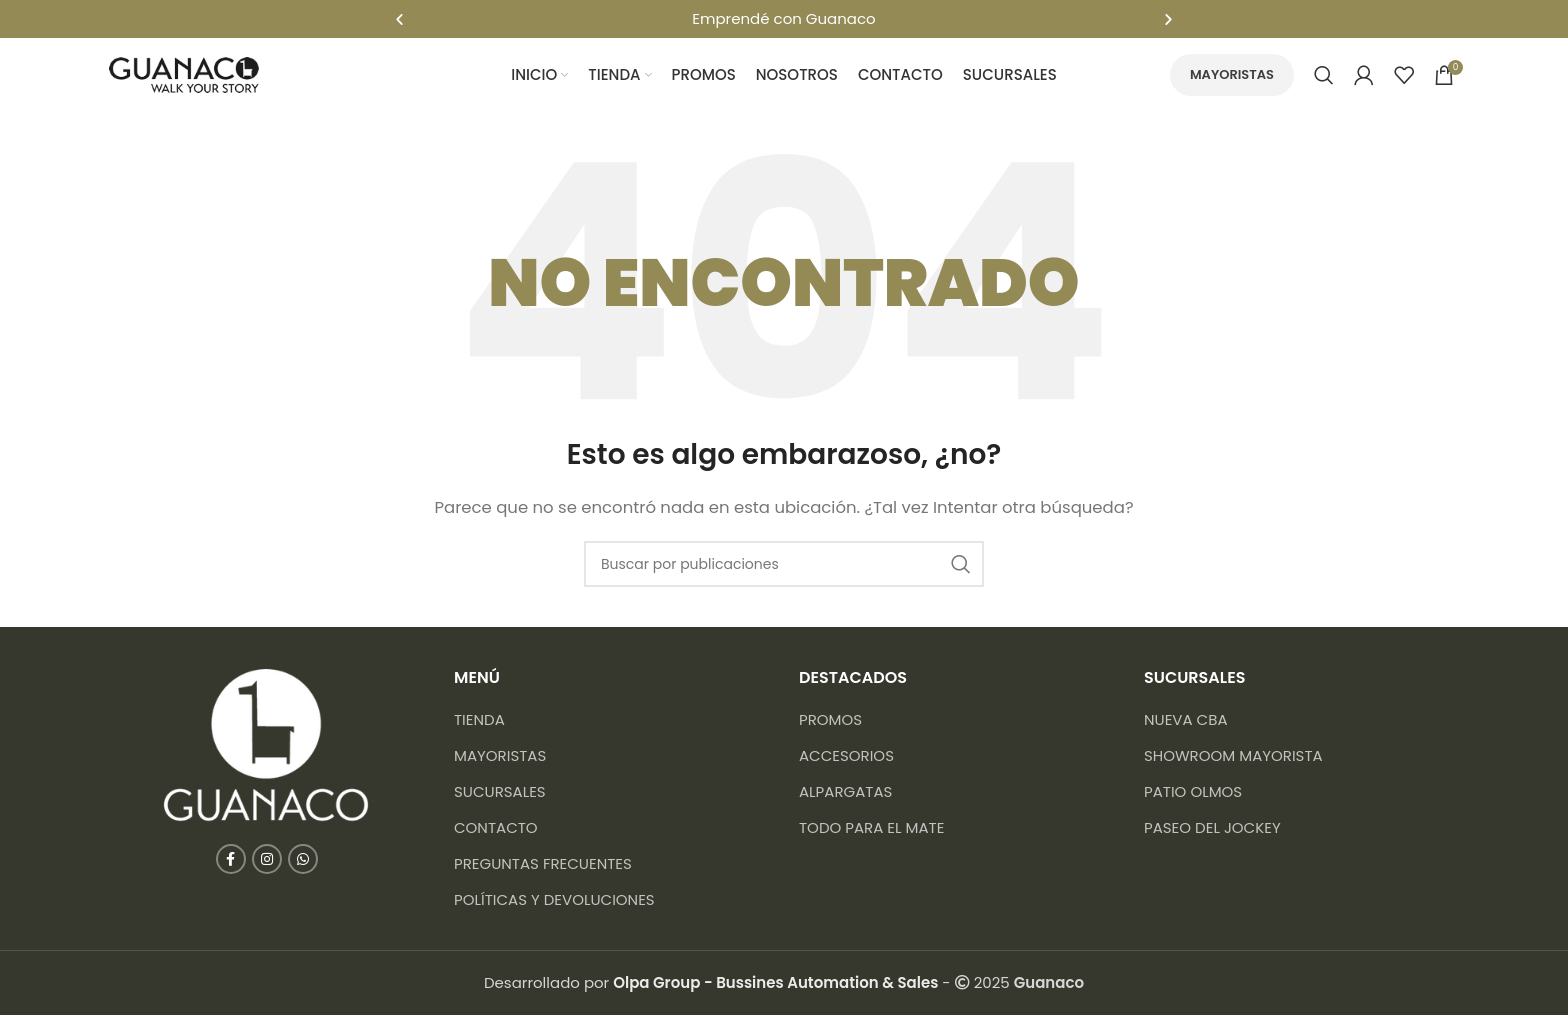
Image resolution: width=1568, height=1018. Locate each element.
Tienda (479, 722)
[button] (399, 18)
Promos (830, 722)
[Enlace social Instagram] (267, 862)
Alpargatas (845, 794)
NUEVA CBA (1186, 722)
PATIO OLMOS (1193, 794)
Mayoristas (1232, 74)
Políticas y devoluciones (554, 902)
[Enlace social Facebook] (231, 862)
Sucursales (500, 794)
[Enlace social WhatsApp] (303, 862)
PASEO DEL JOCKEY (1212, 830)
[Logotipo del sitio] (184, 73)
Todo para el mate (871, 830)
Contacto (496, 830)
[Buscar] (1324, 75)
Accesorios (846, 758)
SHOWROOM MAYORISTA (1233, 758)
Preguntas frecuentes (543, 866)
